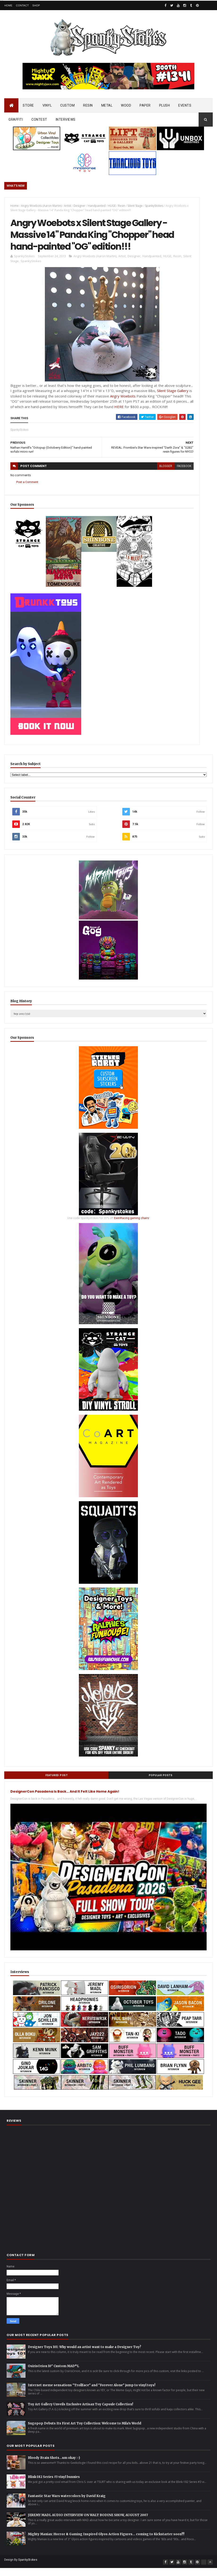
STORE (28, 106)
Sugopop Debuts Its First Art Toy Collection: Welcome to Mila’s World (84, 2431)
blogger (164, 474)
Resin (121, 206)
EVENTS (184, 106)
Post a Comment (27, 490)
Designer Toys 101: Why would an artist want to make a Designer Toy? (84, 2355)
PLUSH (164, 106)
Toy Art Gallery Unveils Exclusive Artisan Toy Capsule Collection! (80, 2412)
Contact (22, 5)
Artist (67, 206)
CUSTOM (67, 106)
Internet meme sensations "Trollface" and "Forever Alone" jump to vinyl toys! (91, 2393)
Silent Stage (135, 206)
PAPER (145, 106)
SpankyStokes (154, 206)
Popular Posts (161, 1783)
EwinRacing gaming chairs (131, 1226)
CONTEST (39, 120)
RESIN (88, 106)
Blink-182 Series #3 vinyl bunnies (54, 2485)
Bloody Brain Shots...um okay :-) (54, 2466)
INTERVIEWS (66, 120)
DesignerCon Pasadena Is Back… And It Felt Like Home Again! (64, 1799)
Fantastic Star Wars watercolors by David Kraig (67, 2504)
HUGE (112, 206)
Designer (79, 206)
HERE (163, 409)
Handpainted (97, 206)
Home (8, 5)
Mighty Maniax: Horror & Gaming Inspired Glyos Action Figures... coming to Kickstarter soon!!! (106, 2542)
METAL (107, 106)
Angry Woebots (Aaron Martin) (41, 206)
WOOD (126, 106)
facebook (182, 474)
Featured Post (56, 1783)
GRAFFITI (16, 120)
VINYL (47, 106)
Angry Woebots (149, 399)
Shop (36, 5)
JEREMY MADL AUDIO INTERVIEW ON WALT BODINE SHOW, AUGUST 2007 (88, 2523)
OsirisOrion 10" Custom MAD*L (53, 2374)
